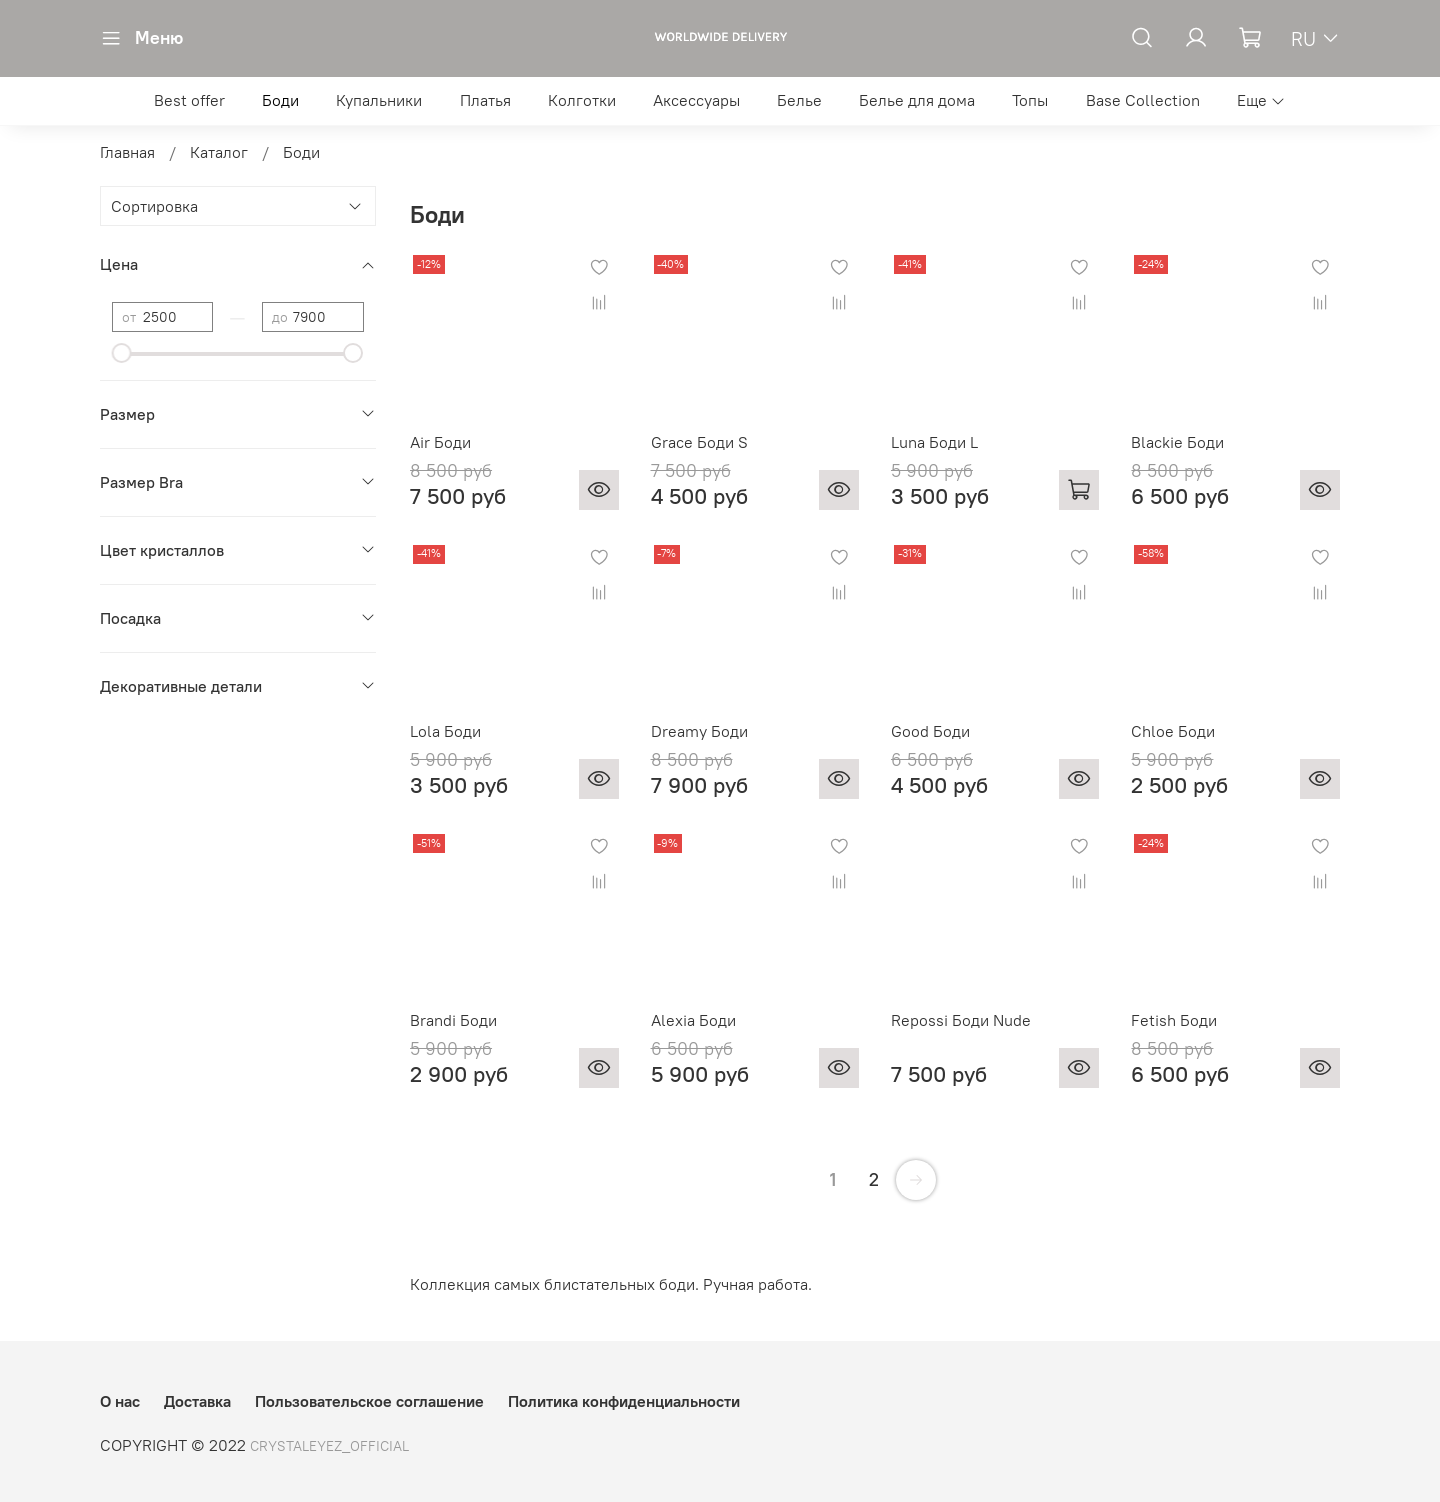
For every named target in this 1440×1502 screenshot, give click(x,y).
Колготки (582, 100)
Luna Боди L (934, 442)
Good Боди (930, 731)
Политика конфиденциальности (624, 1401)
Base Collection (1143, 100)
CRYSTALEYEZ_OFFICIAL (329, 1446)
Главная (127, 152)
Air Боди (440, 442)
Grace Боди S (699, 442)
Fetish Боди (1174, 1020)
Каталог (219, 152)
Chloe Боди (1173, 731)
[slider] (122, 353)
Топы (1030, 100)
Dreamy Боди (699, 731)
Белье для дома (917, 100)
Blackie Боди (1177, 442)
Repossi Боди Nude (961, 1020)
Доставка (197, 1401)
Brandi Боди (453, 1020)
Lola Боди (445, 731)
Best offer (189, 100)
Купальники (379, 100)
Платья (485, 100)
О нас (120, 1401)
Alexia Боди (693, 1020)
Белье (799, 100)
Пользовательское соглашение (369, 1401)
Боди (280, 100)
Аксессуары (696, 100)
